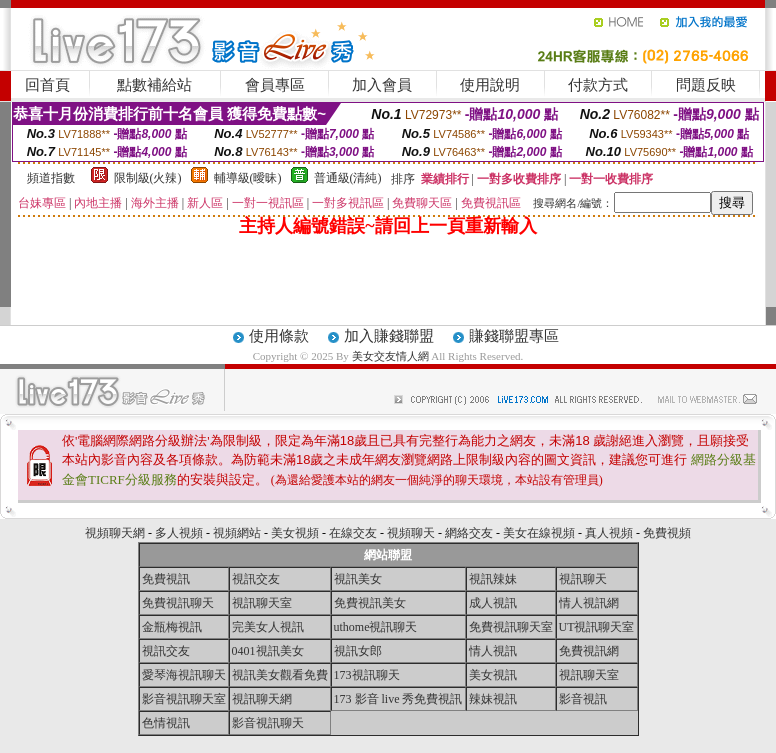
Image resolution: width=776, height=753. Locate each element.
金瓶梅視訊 (172, 627)
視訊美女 (358, 579)
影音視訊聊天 (268, 723)
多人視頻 (179, 533)
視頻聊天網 (115, 533)
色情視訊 (166, 723)
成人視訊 (493, 603)
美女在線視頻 (539, 533)
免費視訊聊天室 (511, 627)
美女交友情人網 (390, 356)
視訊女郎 (358, 651)
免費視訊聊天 (178, 603)
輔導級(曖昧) (248, 178)
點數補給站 (154, 85)
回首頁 (47, 85)
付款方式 (598, 85)
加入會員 (382, 85)
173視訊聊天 (367, 675)
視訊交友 (256, 579)
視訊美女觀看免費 (280, 675)
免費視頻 (667, 533)
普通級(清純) (348, 178)
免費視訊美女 (370, 603)
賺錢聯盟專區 (514, 336)
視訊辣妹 (493, 579)
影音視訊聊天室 (184, 699)
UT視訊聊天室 (597, 627)
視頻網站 (237, 533)
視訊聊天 (583, 579)
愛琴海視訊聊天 (184, 675)
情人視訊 (493, 651)
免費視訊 (166, 579)
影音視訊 (583, 699)
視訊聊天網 (262, 699)
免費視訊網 (589, 651)
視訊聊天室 (262, 603)
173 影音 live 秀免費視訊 (398, 699)
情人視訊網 (589, 603)
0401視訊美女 (268, 651)
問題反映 (706, 85)
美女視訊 (493, 675)
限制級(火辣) (148, 178)
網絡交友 (469, 533)
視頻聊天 (411, 533)
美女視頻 (295, 533)
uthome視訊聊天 (376, 627)
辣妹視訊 (493, 699)
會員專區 (275, 85)
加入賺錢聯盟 (389, 336)
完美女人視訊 (268, 627)
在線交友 (353, 533)
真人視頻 (609, 533)
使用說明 (490, 85)
